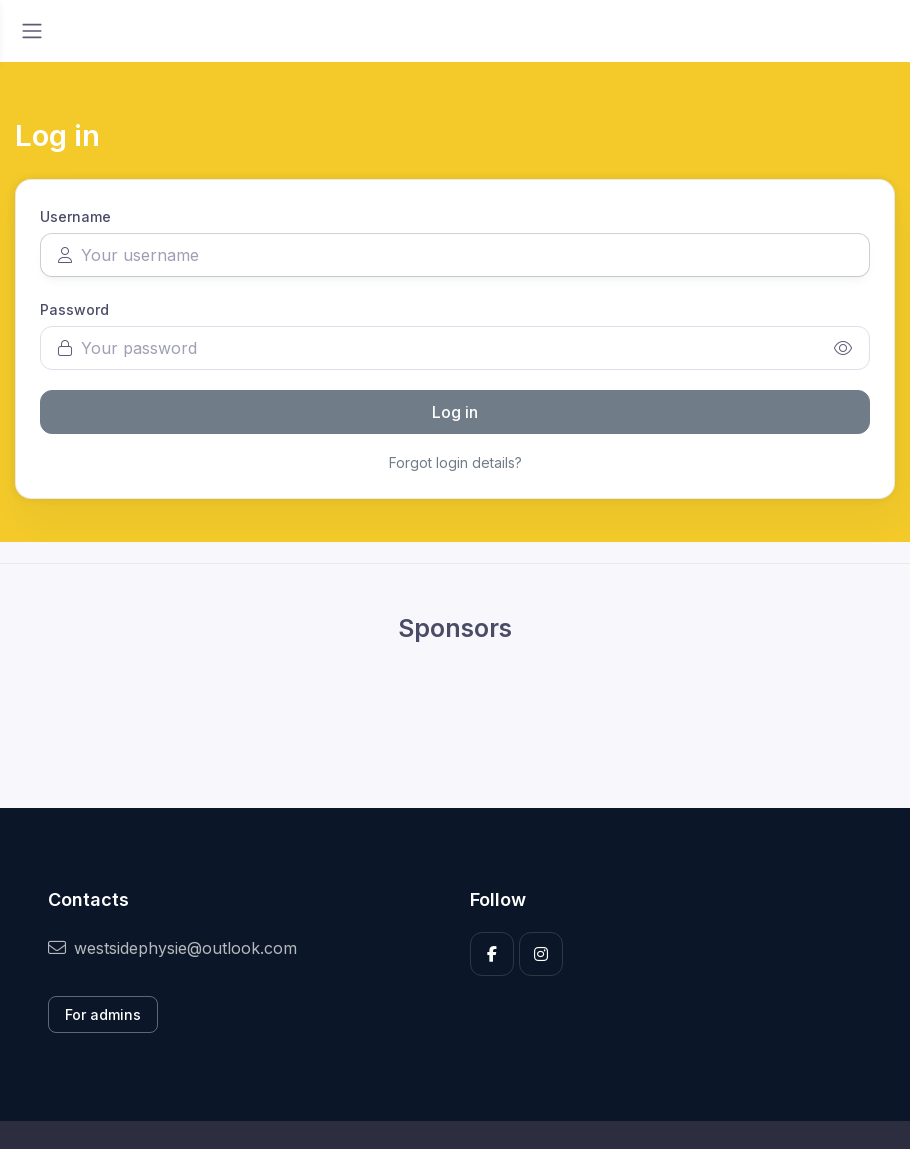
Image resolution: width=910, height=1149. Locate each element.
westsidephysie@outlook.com (172, 948)
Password (74, 309)
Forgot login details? (455, 462)
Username (75, 216)
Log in (455, 412)
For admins (103, 1014)
